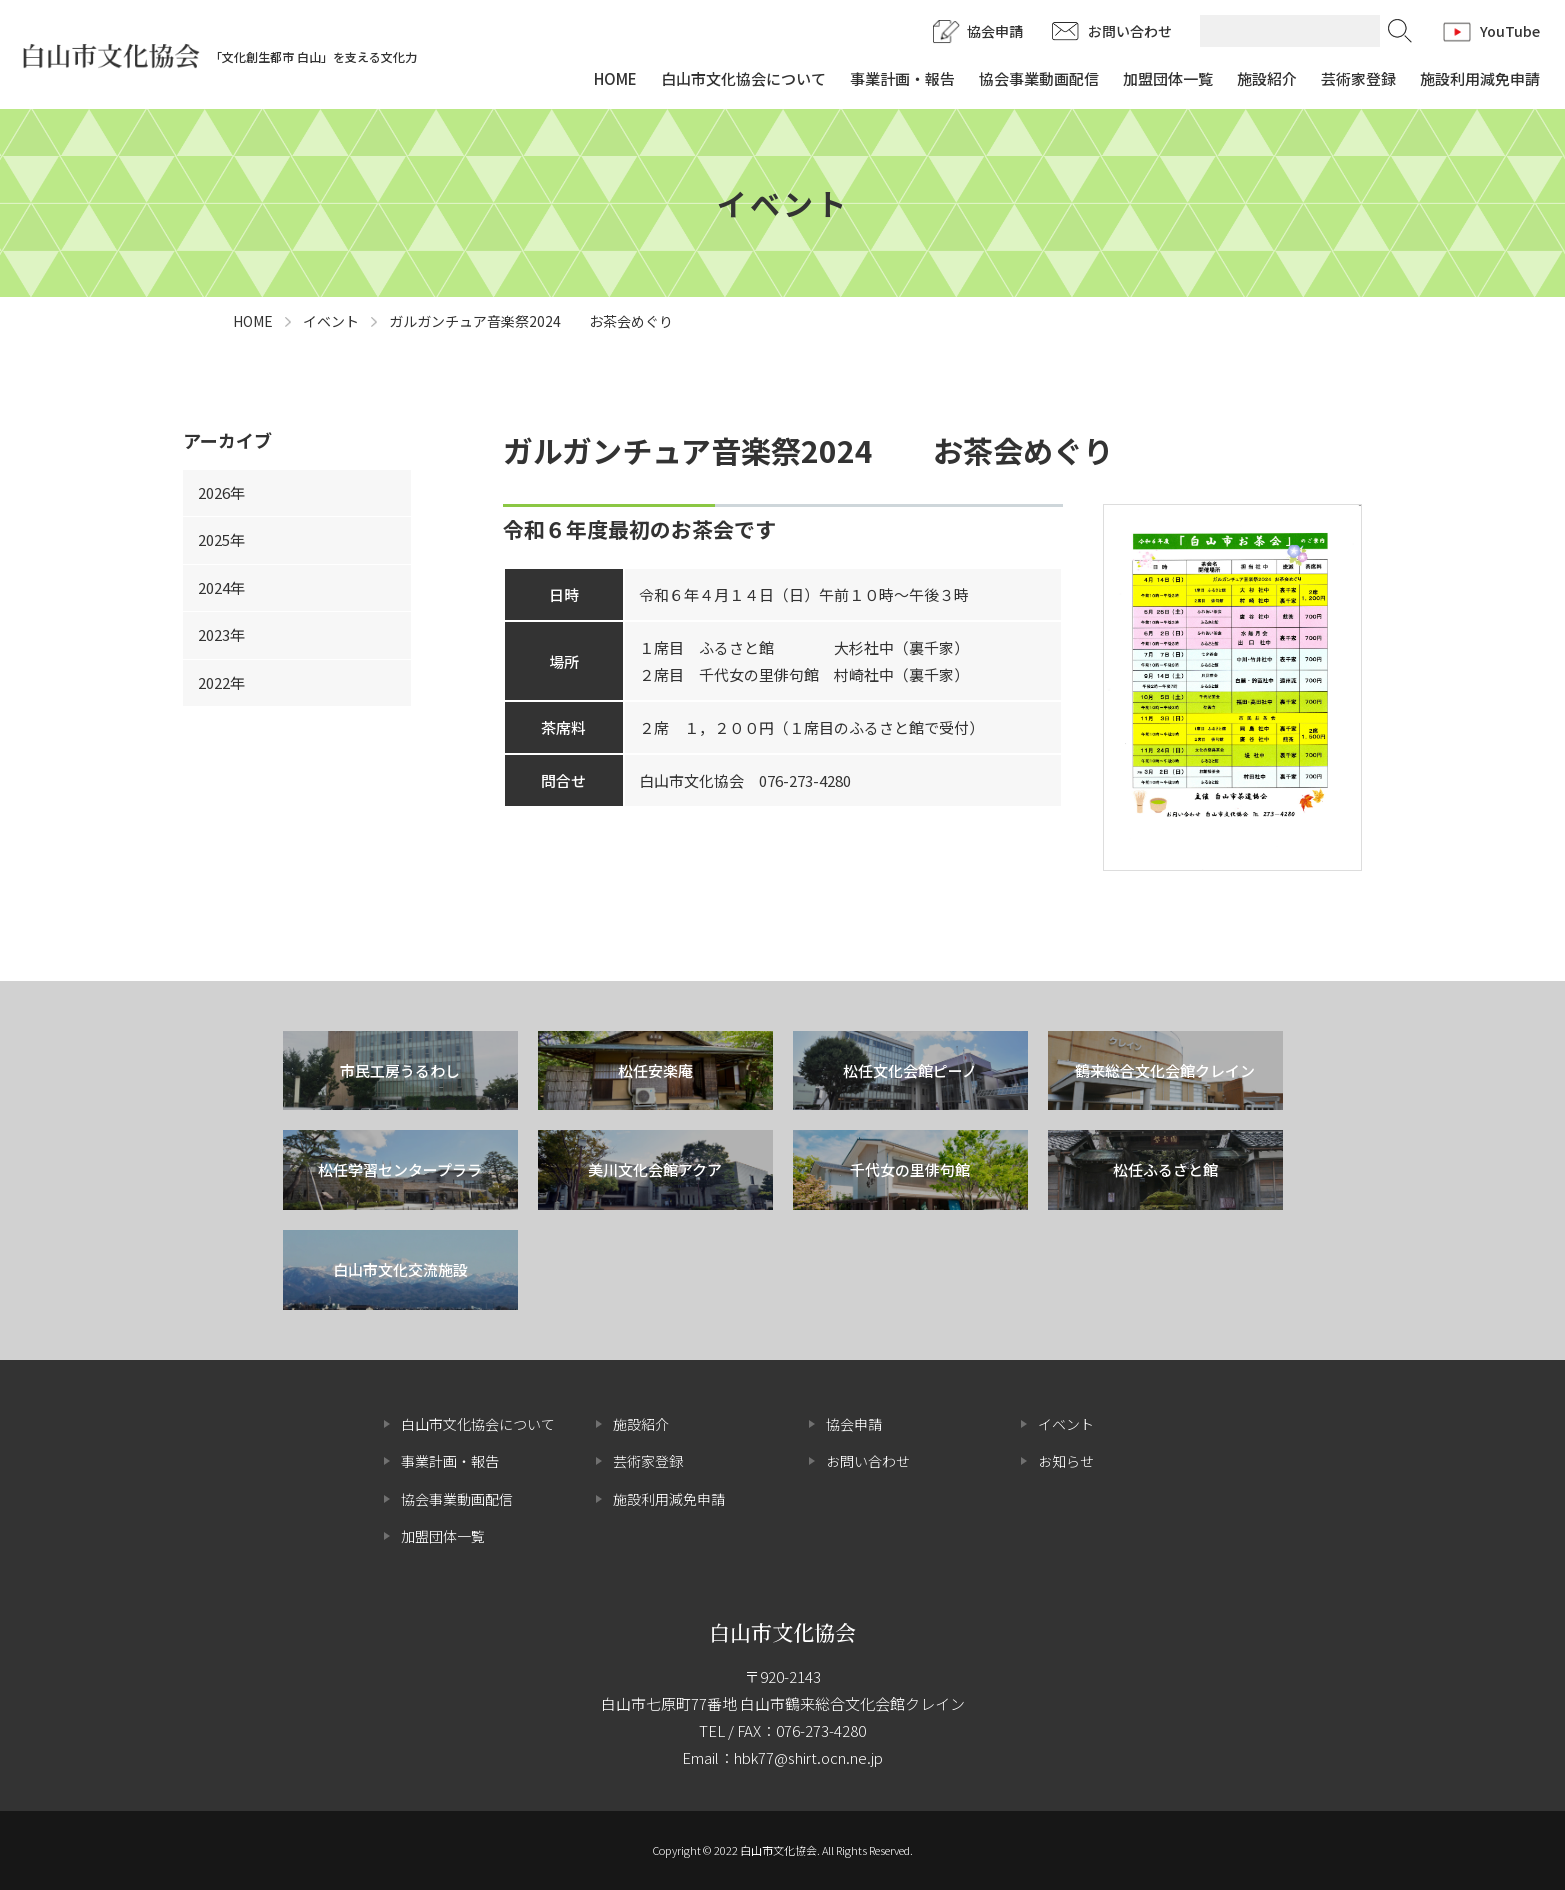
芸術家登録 (1358, 78)
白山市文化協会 (782, 1632)
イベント (1066, 1424)
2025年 (221, 539)
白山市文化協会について (743, 78)
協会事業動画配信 (1039, 78)
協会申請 (995, 31)
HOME (615, 78)
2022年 (221, 682)
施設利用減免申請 (1480, 78)
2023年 (221, 634)
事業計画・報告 (902, 78)
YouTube (1510, 31)
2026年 (221, 492)
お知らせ (1066, 1461)
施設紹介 (1267, 78)
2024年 (221, 587)
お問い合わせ (1130, 31)
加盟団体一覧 (1168, 78)
